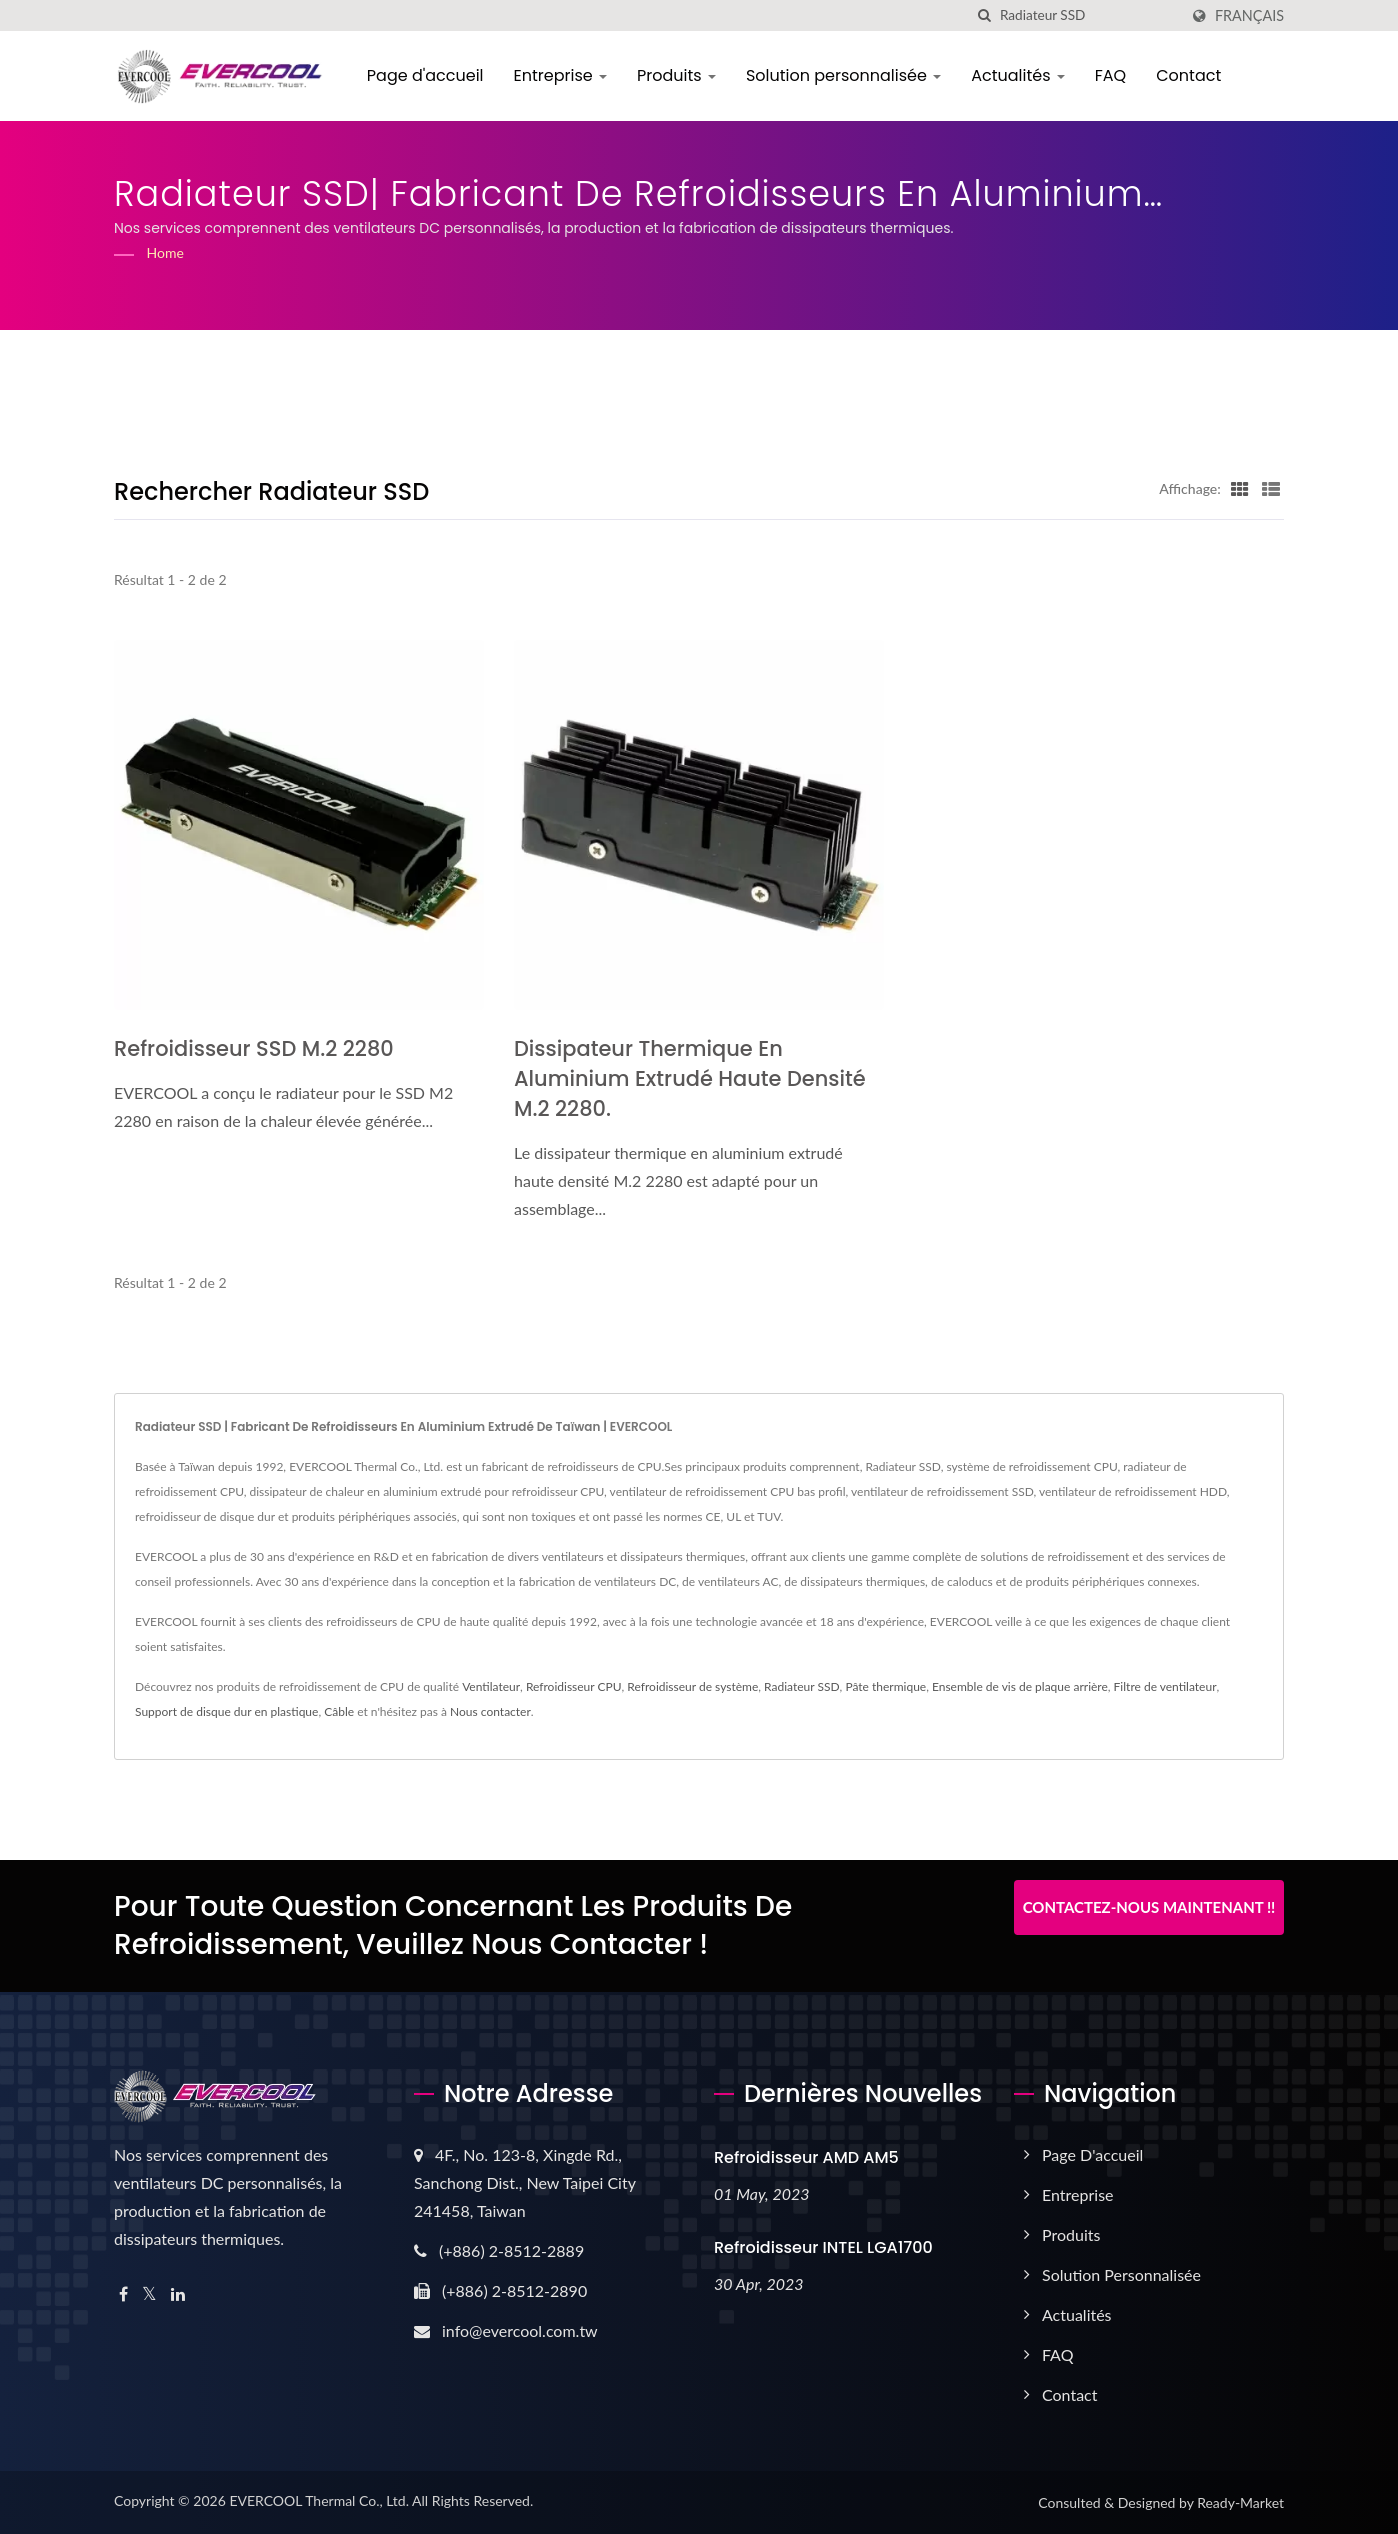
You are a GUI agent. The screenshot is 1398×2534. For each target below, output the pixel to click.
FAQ (1111, 75)
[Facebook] (123, 2294)
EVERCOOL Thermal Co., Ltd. (319, 2500)
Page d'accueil (426, 75)
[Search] (1089, 15)
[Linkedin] (178, 2294)
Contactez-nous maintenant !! (1149, 1907)
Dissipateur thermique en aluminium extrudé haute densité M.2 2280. (690, 1078)
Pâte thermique (885, 1686)
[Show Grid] (1240, 488)
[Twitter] (149, 2294)
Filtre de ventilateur (1165, 1686)
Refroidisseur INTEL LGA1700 (823, 2247)
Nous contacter (490, 1711)
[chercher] (985, 15)
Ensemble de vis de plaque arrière (1020, 1686)
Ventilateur (491, 1686)
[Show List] (1271, 488)
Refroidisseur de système (692, 1686)
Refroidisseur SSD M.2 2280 (254, 1048)
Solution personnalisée (844, 75)
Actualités (1020, 75)
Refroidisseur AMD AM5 (806, 2157)
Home (165, 252)
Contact (1190, 75)
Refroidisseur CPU (574, 1686)
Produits (678, 75)
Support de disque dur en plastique (226, 1711)
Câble (339, 1711)
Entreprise (561, 75)
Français (1249, 16)
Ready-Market (1240, 2502)
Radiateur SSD (802, 1686)
